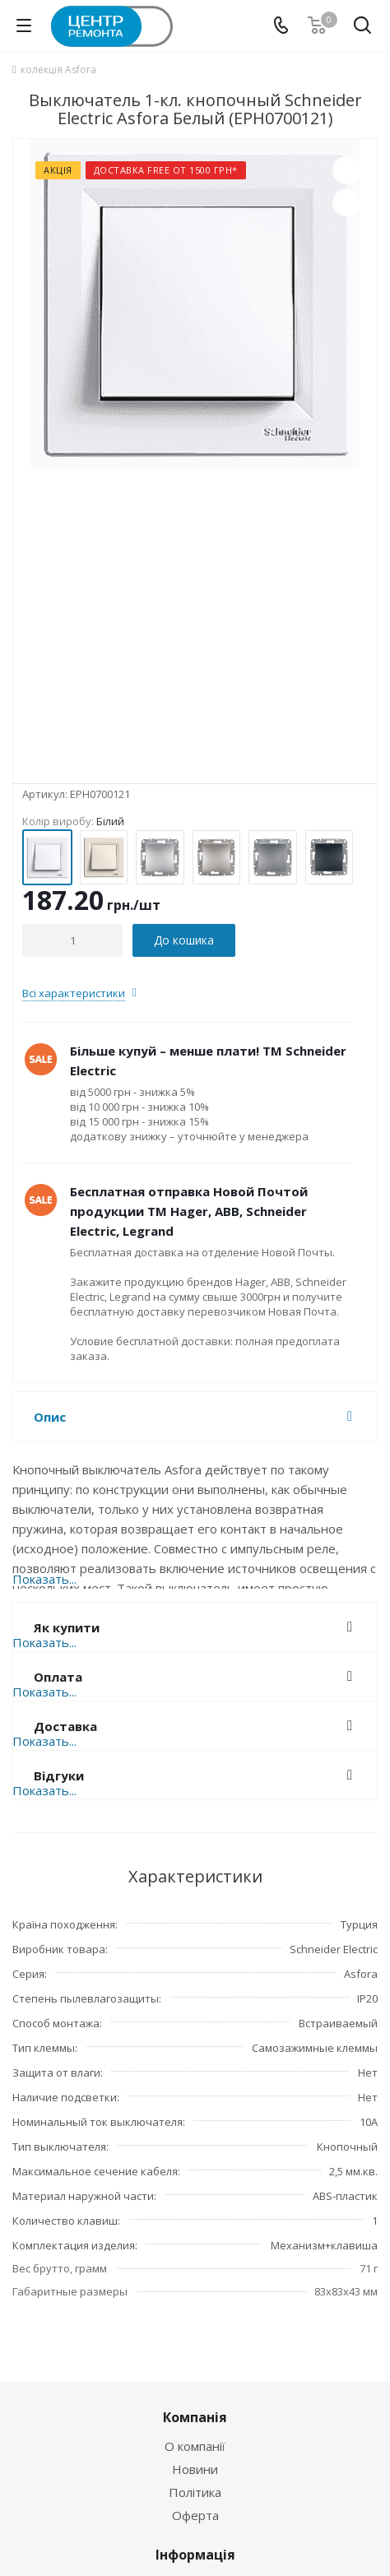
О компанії (195, 2446)
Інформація (195, 2555)
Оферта (195, 2515)
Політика (195, 2492)
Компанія (195, 2417)
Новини (195, 2469)
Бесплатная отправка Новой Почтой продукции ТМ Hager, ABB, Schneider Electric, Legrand (189, 1211)
